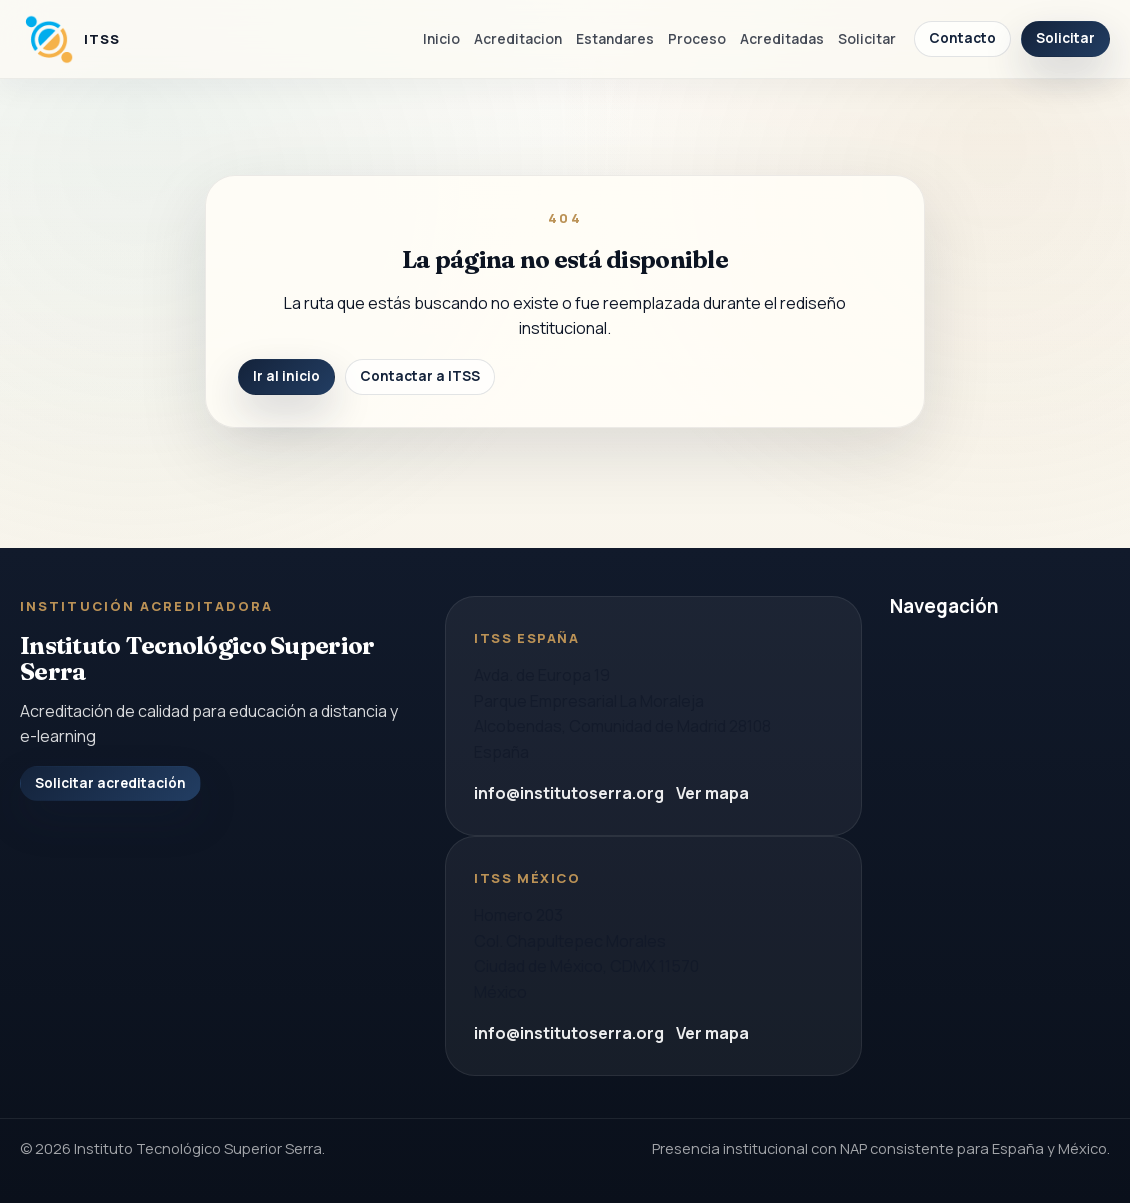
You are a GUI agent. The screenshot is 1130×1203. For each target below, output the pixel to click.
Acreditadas (782, 38)
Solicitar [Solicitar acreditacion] (1065, 38)
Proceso (697, 38)
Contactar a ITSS (420, 376)
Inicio (441, 38)
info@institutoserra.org (569, 793)
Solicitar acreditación (110, 783)
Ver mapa (712, 793)
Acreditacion (518, 38)
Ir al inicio (286, 376)
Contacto (962, 38)
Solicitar (867, 38)
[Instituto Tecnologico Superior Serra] (70, 39)
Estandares (615, 38)
